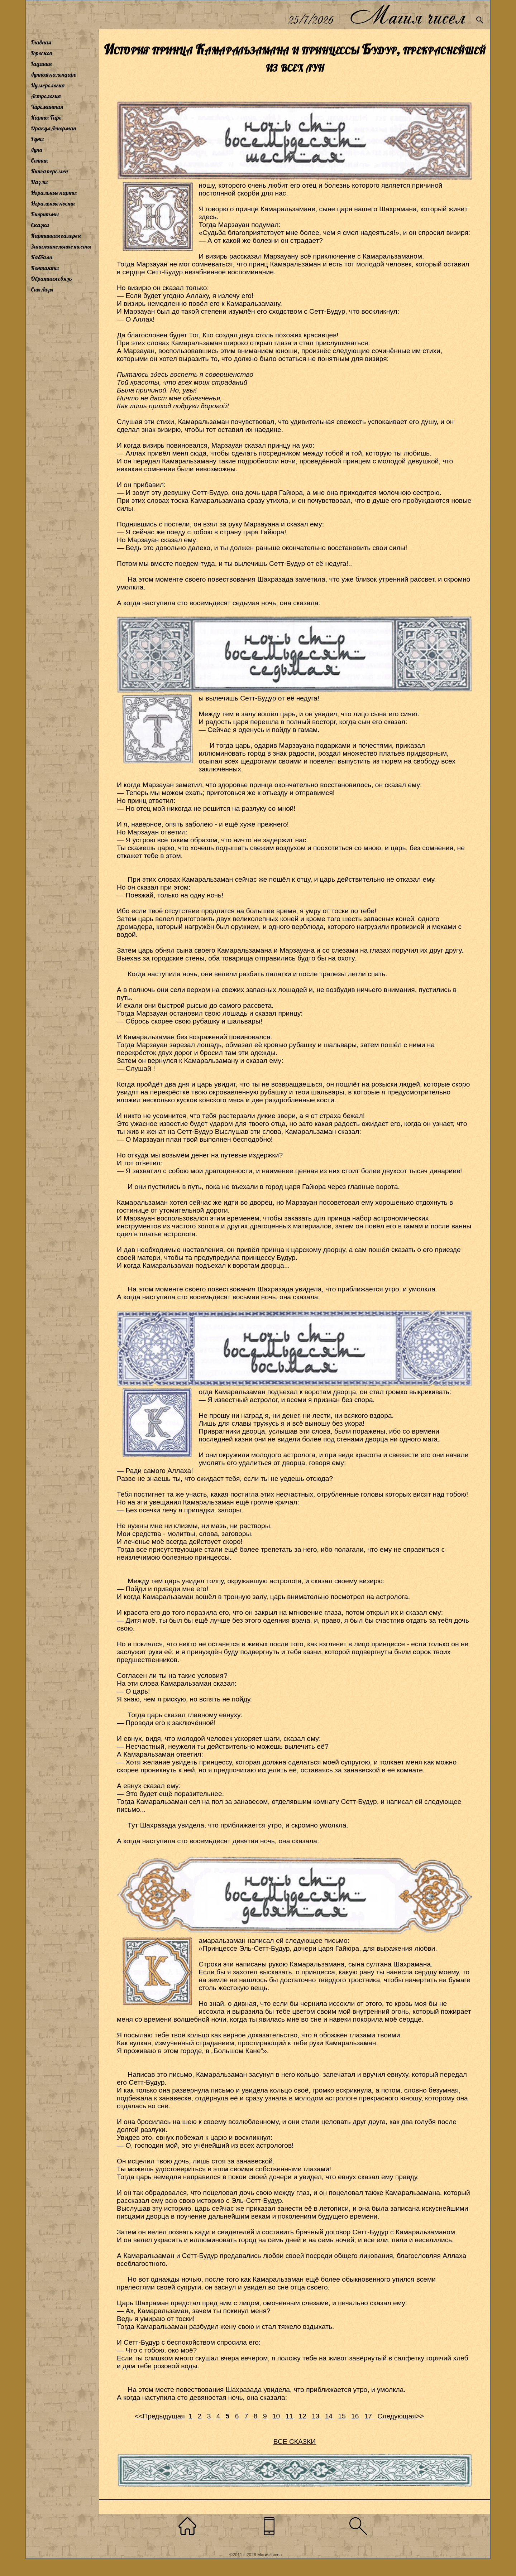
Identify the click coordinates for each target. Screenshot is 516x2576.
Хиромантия (47, 106)
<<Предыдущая (160, 2416)
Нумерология (47, 85)
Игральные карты (54, 192)
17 (369, 2416)
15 (343, 2416)
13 (316, 2416)
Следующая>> (400, 2416)
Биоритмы (45, 214)
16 (356, 2416)
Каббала (41, 257)
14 (330, 2416)
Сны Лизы (42, 289)
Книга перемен (49, 171)
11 (290, 2416)
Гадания (41, 63)
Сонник (39, 160)
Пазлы (39, 182)
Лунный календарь (54, 74)
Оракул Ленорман (53, 128)
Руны (37, 139)
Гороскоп (41, 53)
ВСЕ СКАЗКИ (294, 2441)
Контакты (45, 267)
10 (277, 2416)
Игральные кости (53, 203)
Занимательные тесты (61, 246)
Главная (41, 42)
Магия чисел (407, 14)
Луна (36, 149)
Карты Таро (46, 117)
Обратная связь (51, 278)
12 (303, 2416)
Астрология (46, 96)
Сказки (40, 224)
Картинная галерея (56, 235)
